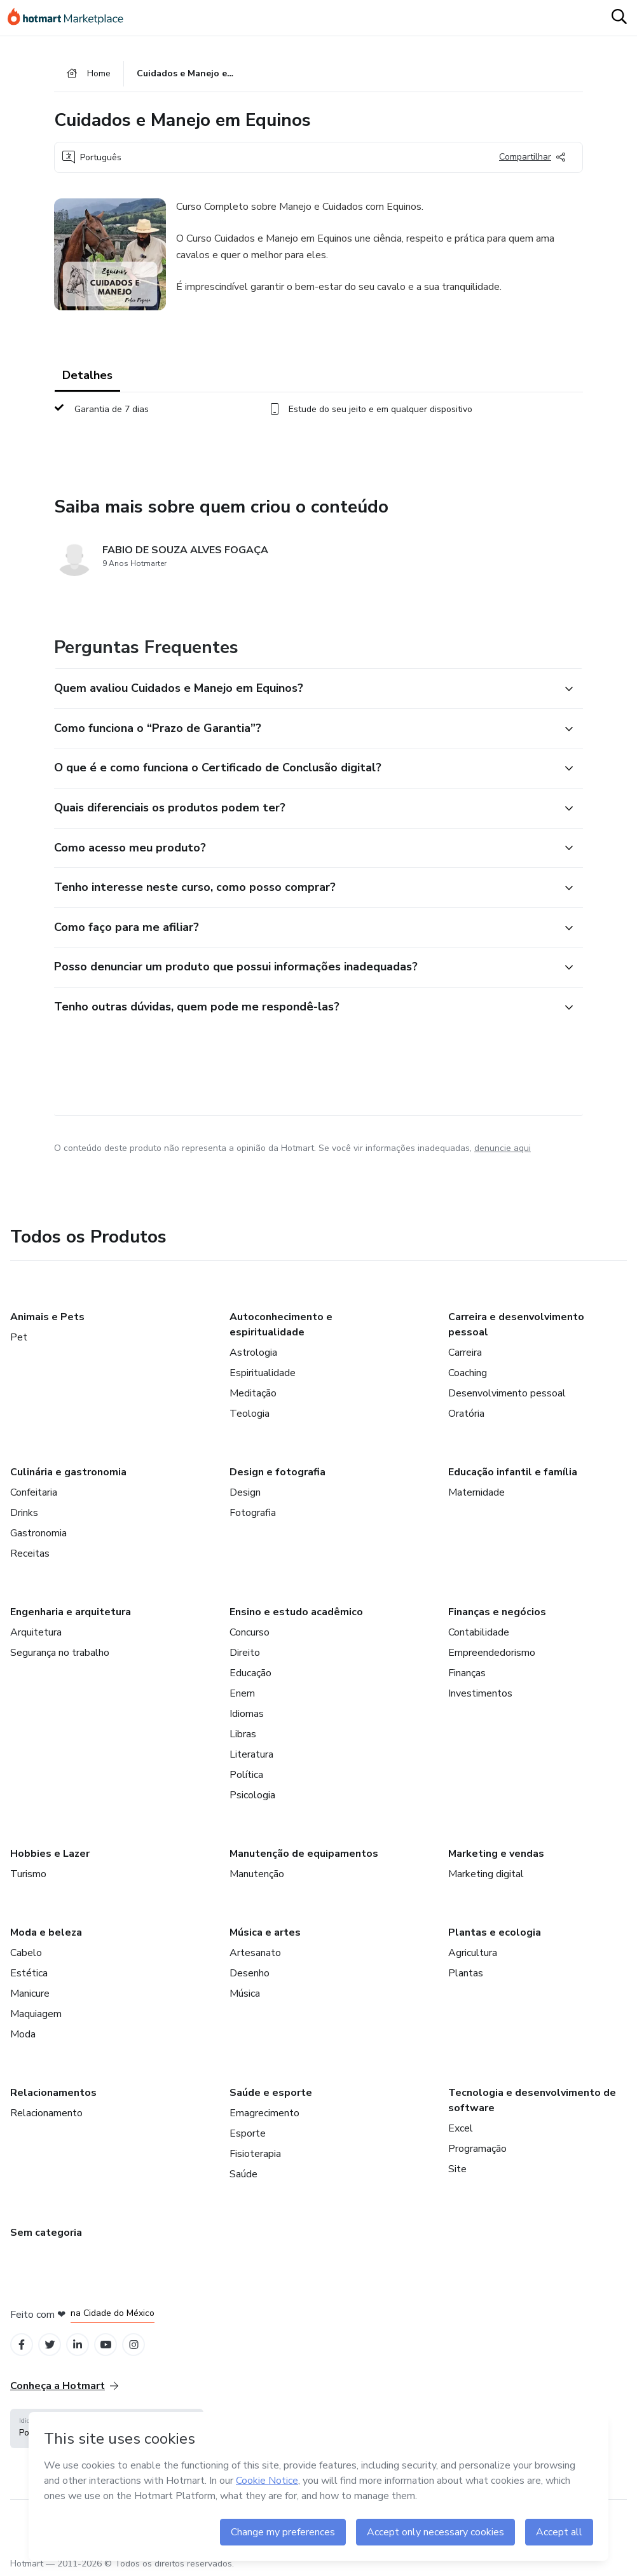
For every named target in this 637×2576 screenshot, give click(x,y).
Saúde (243, 2174)
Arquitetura (36, 1632)
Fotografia (252, 1513)
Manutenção (256, 1874)
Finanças (467, 1673)
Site (457, 2169)
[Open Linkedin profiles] (77, 2344)
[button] (304, 689)
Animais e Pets (47, 1317)
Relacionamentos (53, 2093)
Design (245, 1492)
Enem (242, 1693)
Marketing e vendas (496, 1854)
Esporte (247, 2133)
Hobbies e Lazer (50, 1854)
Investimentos (480, 1693)
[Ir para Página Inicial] (71, 18)
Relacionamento (46, 2113)
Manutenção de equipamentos (303, 1854)
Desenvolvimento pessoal (507, 1393)
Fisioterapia (255, 2154)
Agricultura (472, 1953)
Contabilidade (478, 1632)
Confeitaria (33, 1492)
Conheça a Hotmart (64, 2386)
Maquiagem (36, 2014)
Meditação (253, 1393)
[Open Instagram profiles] (134, 2344)
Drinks (24, 1513)
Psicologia (252, 1795)
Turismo (28, 1874)
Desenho (249, 1973)
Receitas (30, 1553)
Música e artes (265, 1932)
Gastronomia (38, 1533)
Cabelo (26, 1953)
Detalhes (87, 375)
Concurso (249, 1632)
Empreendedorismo (491, 1653)
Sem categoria (46, 2233)
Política (246, 1775)
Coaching (467, 1373)
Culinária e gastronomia (68, 1472)
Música (244, 1994)
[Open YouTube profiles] (106, 2344)
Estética (29, 1973)
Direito (244, 1653)
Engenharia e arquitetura (70, 1612)
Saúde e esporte (270, 2093)
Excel (460, 2128)
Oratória (466, 1414)
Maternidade (476, 1492)
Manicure (30, 1994)
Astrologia (253, 1353)
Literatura (251, 1754)
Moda (23, 2034)
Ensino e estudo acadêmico (296, 1612)
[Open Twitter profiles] (50, 2344)
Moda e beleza (46, 1932)
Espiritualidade (262, 1373)
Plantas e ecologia (494, 1932)
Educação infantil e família (512, 1472)
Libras (242, 1734)
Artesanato (255, 1953)
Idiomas (246, 1714)
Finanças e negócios (497, 1612)
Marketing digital (486, 1874)
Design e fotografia (277, 1472)
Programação (477, 2149)
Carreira (465, 1353)
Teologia (249, 1414)
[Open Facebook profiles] (22, 2344)
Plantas (465, 1973)
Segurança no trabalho (59, 1653)
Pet (18, 1337)
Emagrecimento (264, 2113)
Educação (250, 1673)
